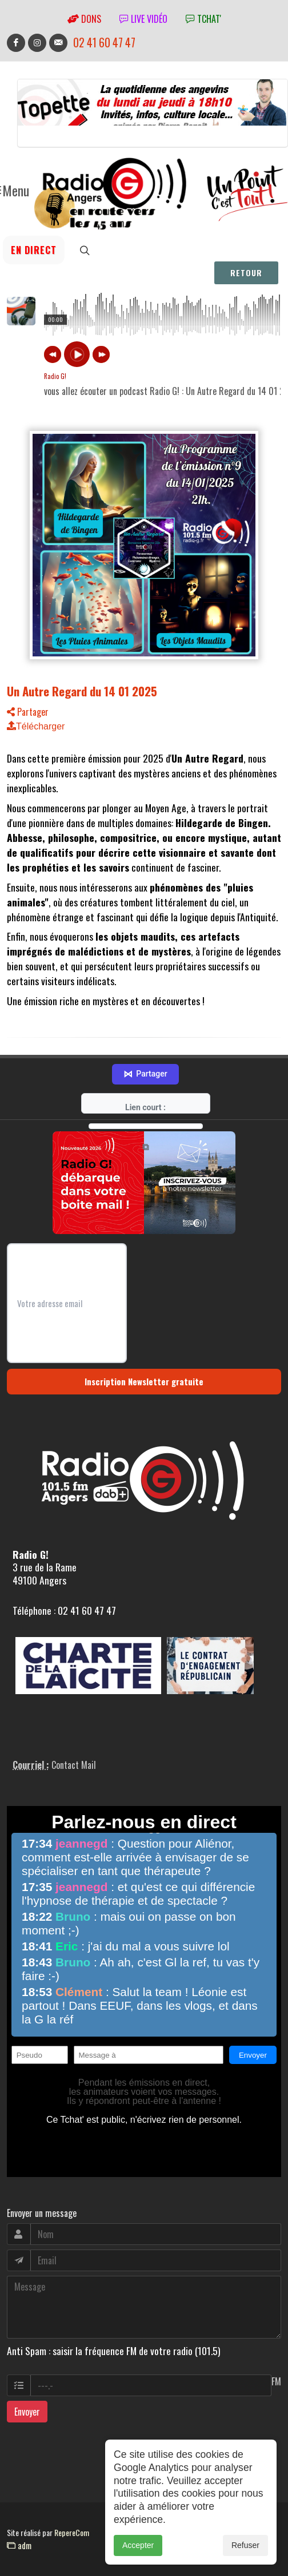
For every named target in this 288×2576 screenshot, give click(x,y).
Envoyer (27, 2378)
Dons (84, 19)
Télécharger (36, 726)
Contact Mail (73, 1731)
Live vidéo (143, 19)
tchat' (203, 19)
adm (19, 2511)
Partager (28, 712)
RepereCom (71, 2499)
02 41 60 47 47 (104, 42)
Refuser (245, 2545)
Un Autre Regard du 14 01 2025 (82, 691)
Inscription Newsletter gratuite (144, 1347)
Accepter (138, 2545)
